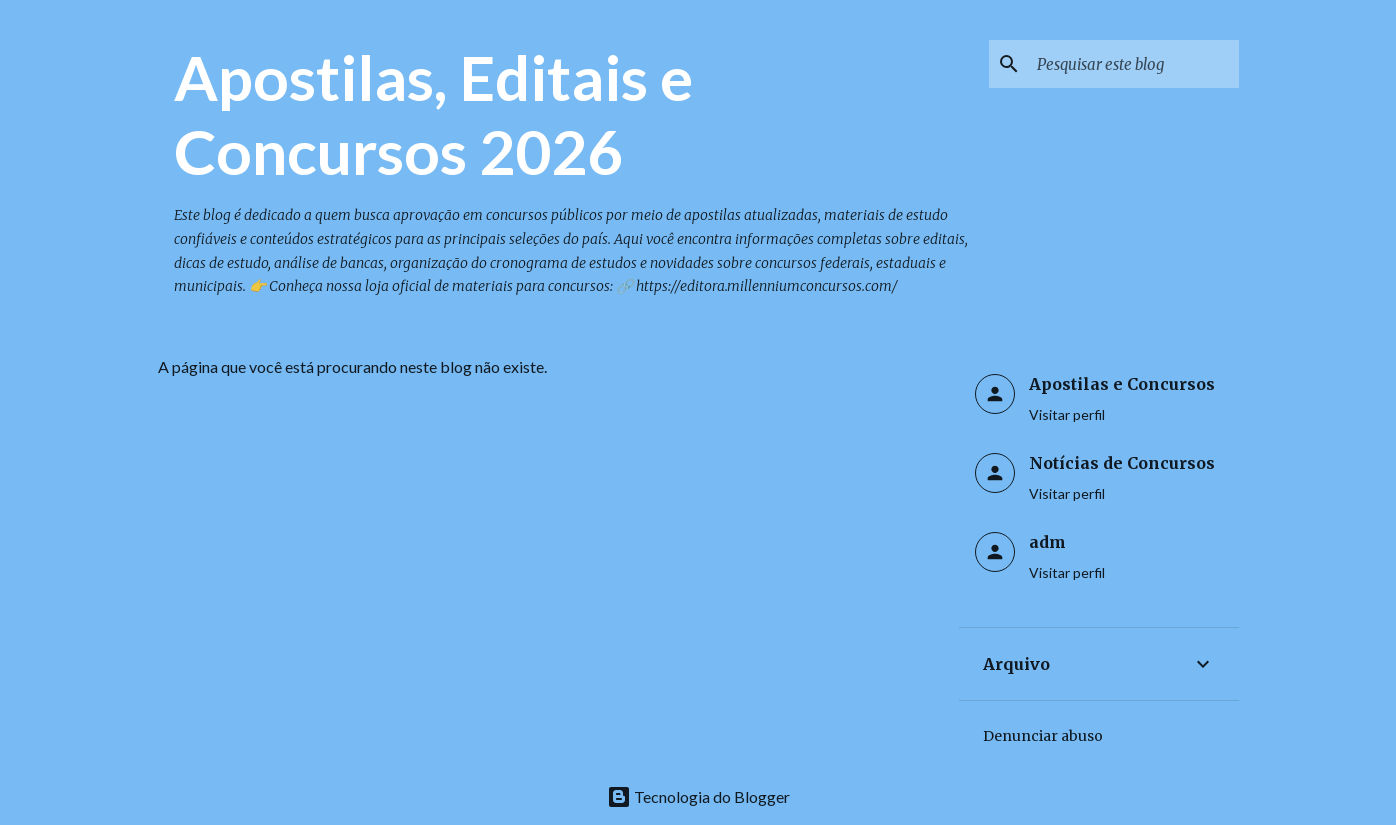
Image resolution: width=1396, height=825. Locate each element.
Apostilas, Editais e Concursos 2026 (433, 114)
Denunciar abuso (1043, 736)
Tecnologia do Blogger (698, 796)
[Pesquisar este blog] (1134, 64)
